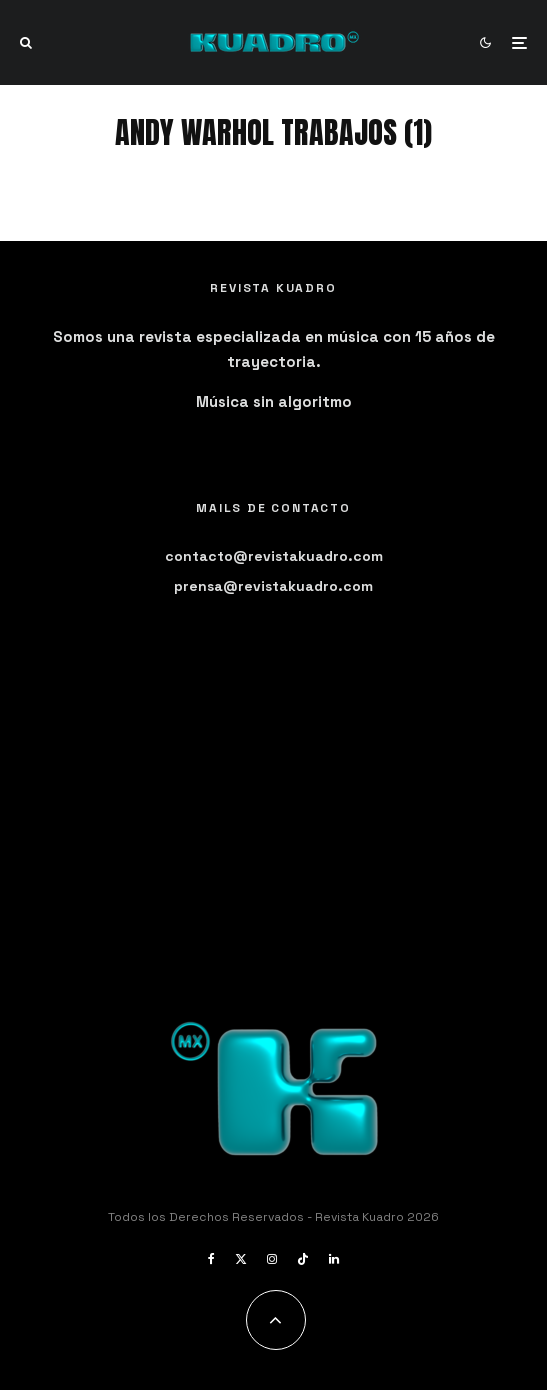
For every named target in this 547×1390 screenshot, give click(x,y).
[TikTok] (303, 1259)
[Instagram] (272, 1259)
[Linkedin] (334, 1259)
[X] (241, 1259)
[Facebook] (211, 1259)
